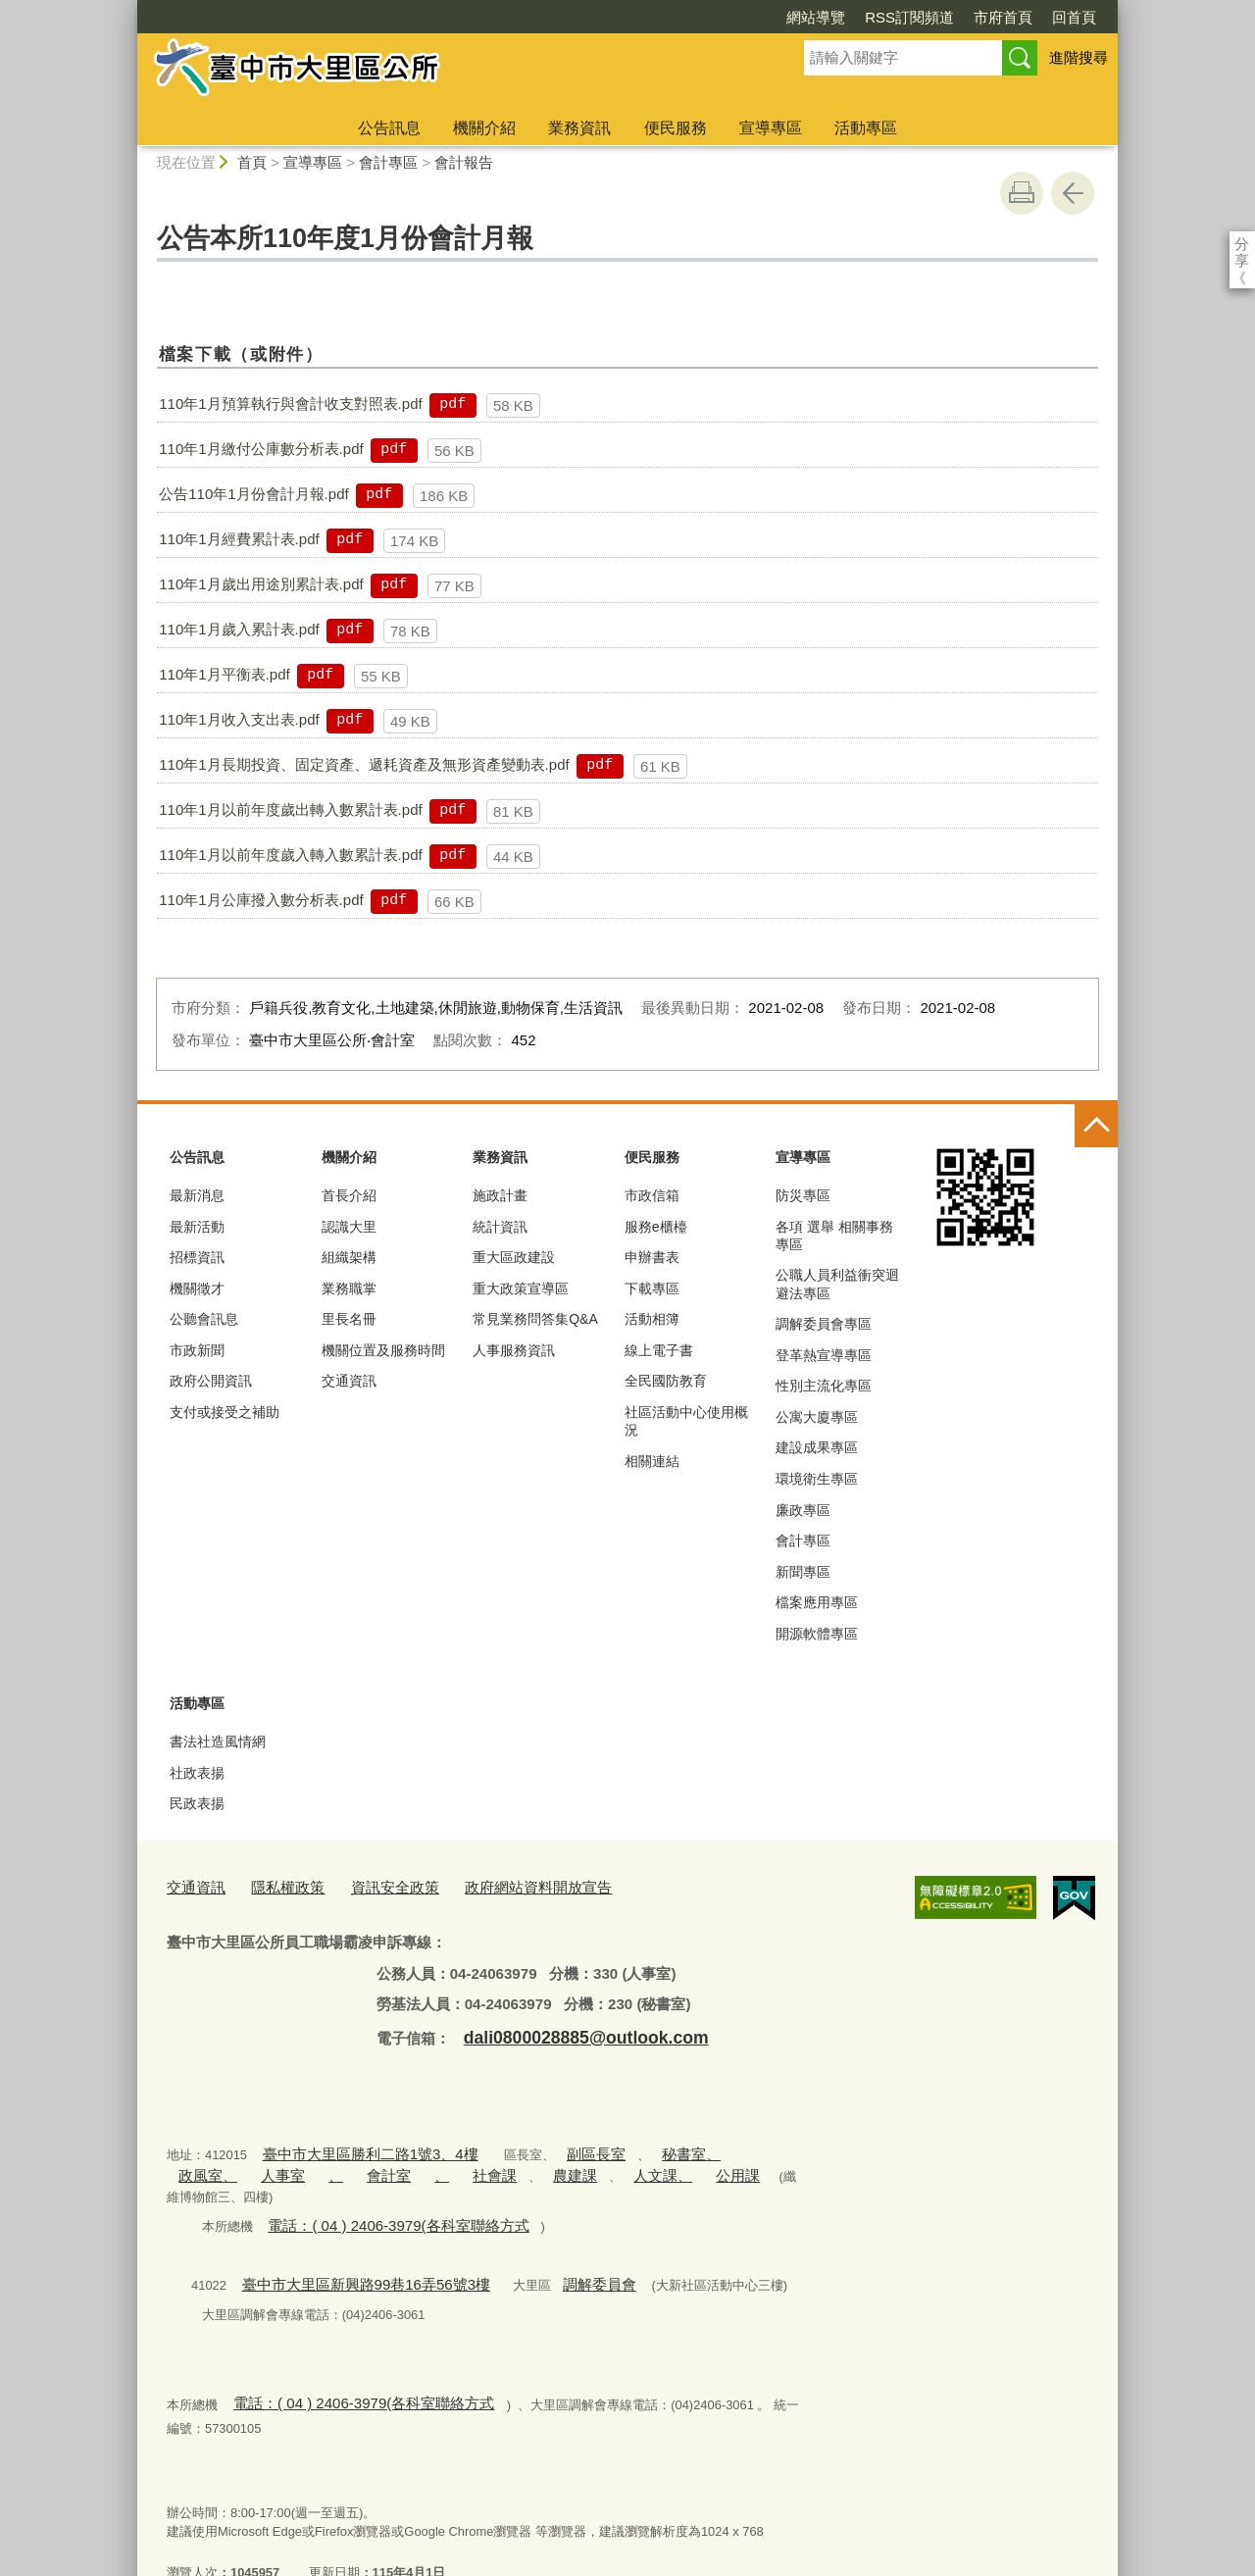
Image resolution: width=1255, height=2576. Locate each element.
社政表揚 (197, 1773)
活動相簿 (652, 1319)
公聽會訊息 (204, 1319)
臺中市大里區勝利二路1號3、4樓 (354, 2144)
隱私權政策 (275, 1885)
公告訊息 (389, 128)
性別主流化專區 (824, 1385)
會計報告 (463, 162)
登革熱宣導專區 (824, 1355)
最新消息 (197, 1195)
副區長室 (557, 2144)
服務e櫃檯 (656, 1227)
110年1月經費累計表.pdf (239, 538)
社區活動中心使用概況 (686, 1421)
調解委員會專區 (824, 1324)
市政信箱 (652, 1195)
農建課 (449, 2162)
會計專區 (388, 162)
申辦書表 (652, 1257)
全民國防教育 (666, 1381)
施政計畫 (500, 1195)
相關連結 (652, 1461)
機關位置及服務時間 (383, 1350)
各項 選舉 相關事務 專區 (834, 1235)
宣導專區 (770, 128)
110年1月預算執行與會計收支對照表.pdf (290, 403)
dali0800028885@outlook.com (567, 2030)
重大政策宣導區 (521, 1288)
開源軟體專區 (817, 1634)
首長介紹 (349, 1195)
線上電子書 (659, 1350)
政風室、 (713, 2144)
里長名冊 (349, 1319)
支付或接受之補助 (224, 1412)
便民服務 (675, 128)
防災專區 (803, 1195)
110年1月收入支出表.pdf (239, 719)
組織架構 (349, 1257)
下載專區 (652, 1288)
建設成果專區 (817, 1447)
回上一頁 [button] (1072, 193)
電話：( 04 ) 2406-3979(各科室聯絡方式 (379, 2190)
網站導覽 (703, 17)
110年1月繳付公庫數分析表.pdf (261, 448)
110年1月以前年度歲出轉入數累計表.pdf (290, 809)
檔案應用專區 (817, 1602)
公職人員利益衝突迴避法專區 (837, 1283)
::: (129, 8)
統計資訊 (500, 1227)
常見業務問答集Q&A (535, 1319)
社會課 (379, 2162)
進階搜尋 (1078, 57)
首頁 (252, 162)
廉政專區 (803, 1510)
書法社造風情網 (218, 1741)
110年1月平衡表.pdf (224, 674)
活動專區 (865, 128)
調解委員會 (555, 2246)
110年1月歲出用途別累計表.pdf (261, 584)
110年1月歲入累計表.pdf (239, 629)
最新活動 (197, 1227)
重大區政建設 (514, 1257)
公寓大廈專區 (817, 1417)
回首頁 (961, 17)
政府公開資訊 (211, 1381)
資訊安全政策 (371, 1885)
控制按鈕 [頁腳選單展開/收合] (1096, 1125)
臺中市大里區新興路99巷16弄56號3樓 (347, 2246)
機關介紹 (484, 128)
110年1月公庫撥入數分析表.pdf (261, 899)
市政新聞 (197, 1350)
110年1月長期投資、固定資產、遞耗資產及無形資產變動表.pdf (364, 764)
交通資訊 (349, 1381)
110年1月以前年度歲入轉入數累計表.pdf (290, 854)
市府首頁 (890, 17)
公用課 (592, 2162)
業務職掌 (349, 1288)
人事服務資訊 (514, 1350)
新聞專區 (803, 1572)
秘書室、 (642, 2144)
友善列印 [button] (1021, 193)
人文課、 (527, 2162)
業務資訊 (579, 128)
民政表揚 (197, 1803)
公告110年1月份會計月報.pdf (253, 493)
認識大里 (349, 1227)
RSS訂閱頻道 (796, 17)
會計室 (287, 2162)
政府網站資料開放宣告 (499, 1885)
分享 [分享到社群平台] (1241, 243)
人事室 (195, 2162)
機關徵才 (197, 1288)
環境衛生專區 (817, 1479)
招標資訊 (197, 1257)
